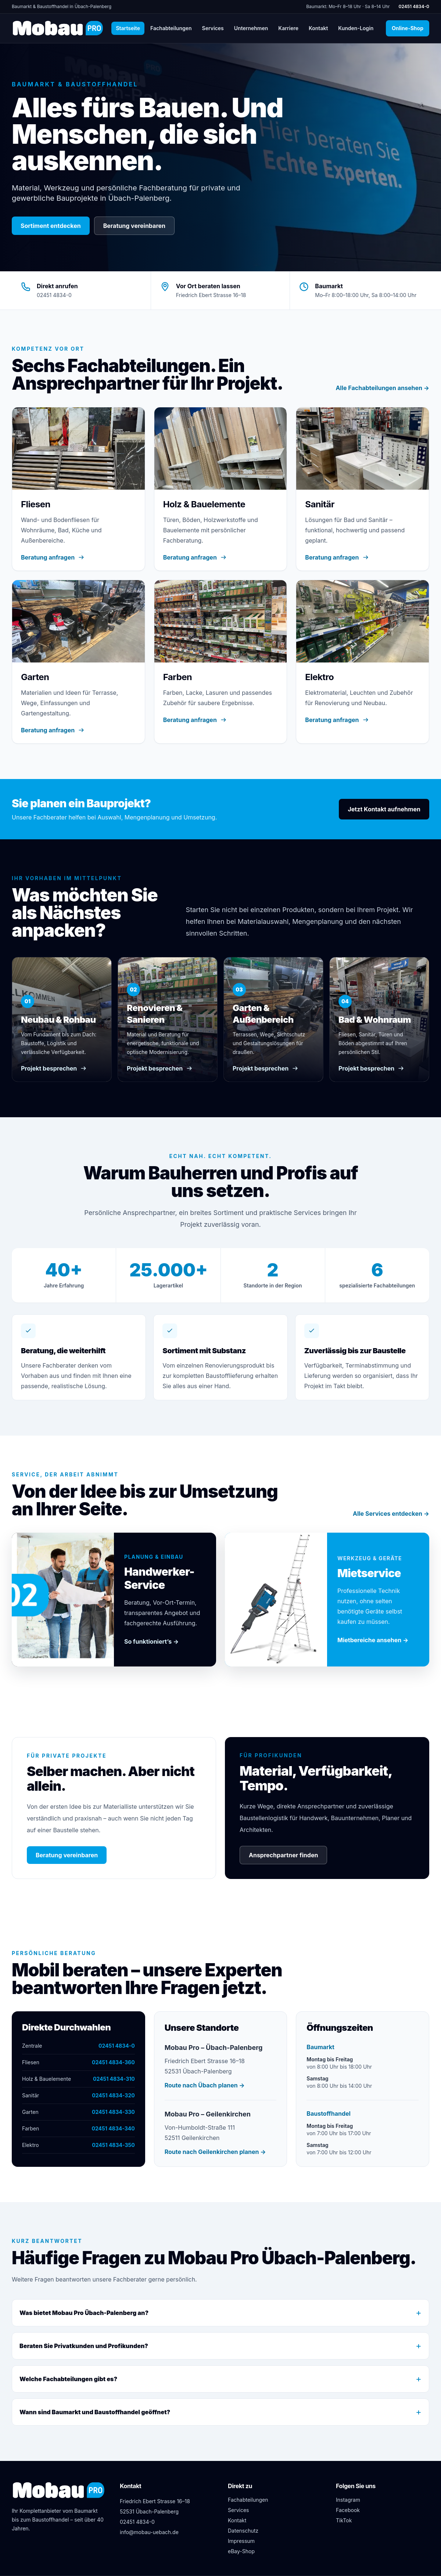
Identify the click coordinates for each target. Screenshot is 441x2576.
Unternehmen (251, 28)
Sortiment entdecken (51, 225)
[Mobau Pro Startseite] (58, 28)
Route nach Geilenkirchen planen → (215, 2151)
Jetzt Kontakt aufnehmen (384, 809)
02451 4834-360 (113, 2062)
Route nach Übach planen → (205, 2085)
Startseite (128, 28)
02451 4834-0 (414, 6)
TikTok (344, 2520)
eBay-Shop (241, 2551)
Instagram (348, 2500)
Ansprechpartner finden (283, 1855)
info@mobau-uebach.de (149, 2532)
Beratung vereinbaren (134, 225)
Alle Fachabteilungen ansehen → (382, 388)
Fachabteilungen (171, 28)
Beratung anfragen (53, 557)
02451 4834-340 (113, 2128)
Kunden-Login (358, 27)
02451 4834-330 (113, 2112)
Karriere (288, 28)
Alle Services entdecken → (391, 1513)
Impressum (241, 2541)
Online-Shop (410, 27)
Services (213, 28)
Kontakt (318, 28)
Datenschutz (243, 2530)
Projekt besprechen (54, 1068)
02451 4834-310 (114, 2079)
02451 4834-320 (113, 2095)
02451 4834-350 (113, 2145)
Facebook (348, 2510)
